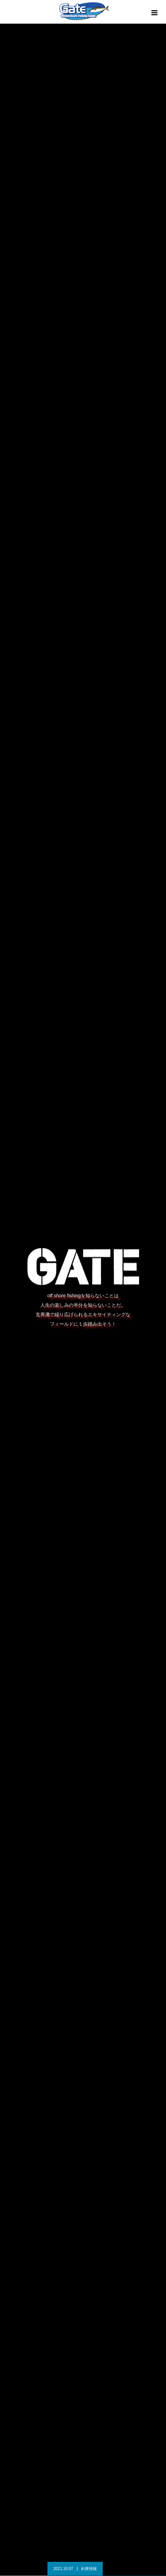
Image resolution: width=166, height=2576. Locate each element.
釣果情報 (89, 2569)
